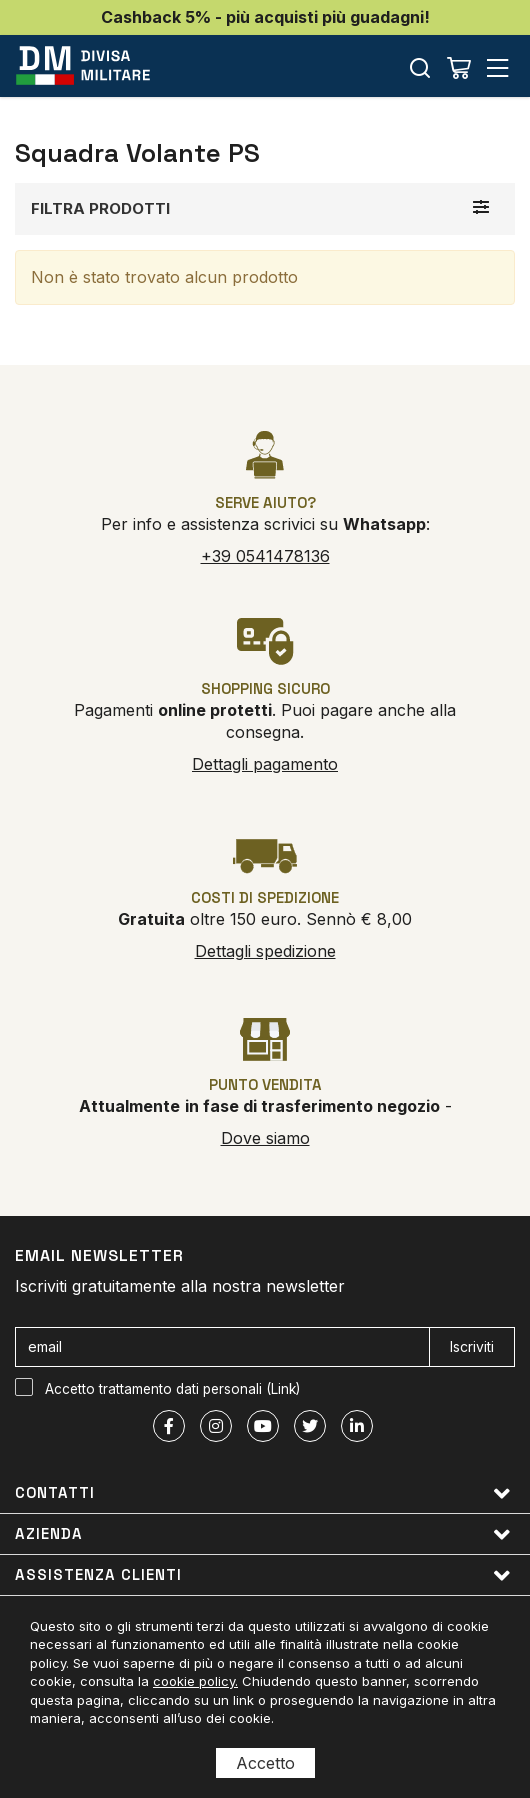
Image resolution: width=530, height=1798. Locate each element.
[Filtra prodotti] (481, 207)
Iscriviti (472, 1346)
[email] (222, 1347)
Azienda (263, 1534)
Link (283, 1389)
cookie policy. (195, 1681)
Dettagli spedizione (265, 951)
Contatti (263, 1493)
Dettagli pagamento (265, 764)
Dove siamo (265, 1138)
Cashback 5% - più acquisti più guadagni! (265, 17)
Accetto (265, 1763)
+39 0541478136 (265, 556)
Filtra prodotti (100, 208)
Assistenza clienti (263, 1575)
